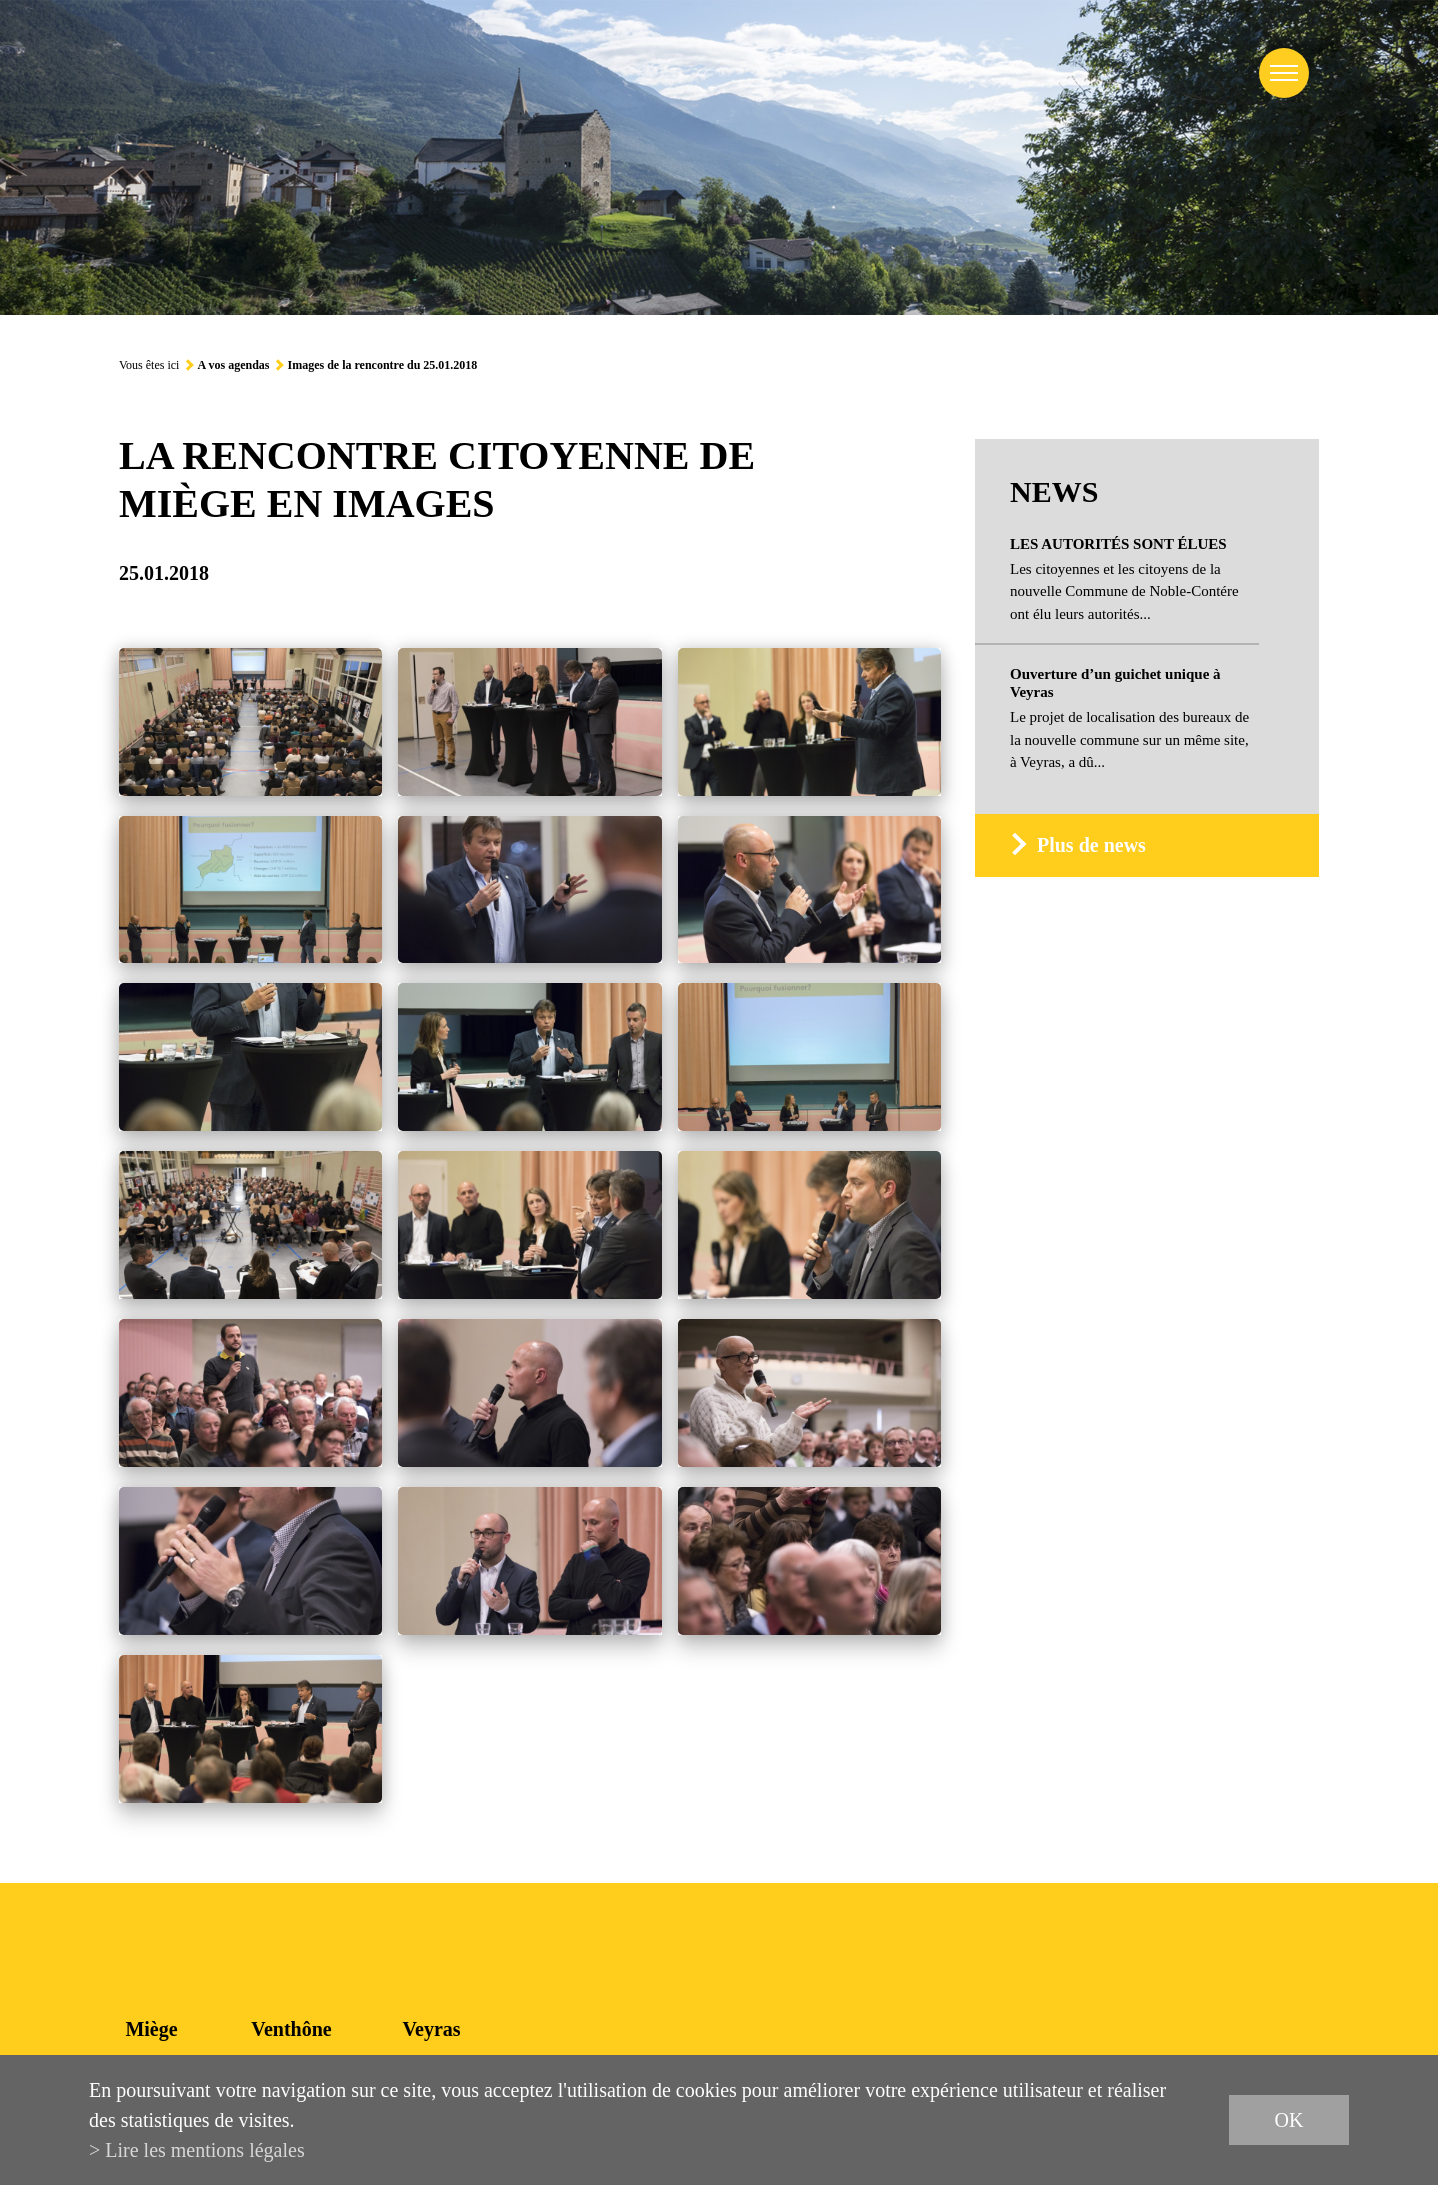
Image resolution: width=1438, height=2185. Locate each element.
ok (1289, 2120)
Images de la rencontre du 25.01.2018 (382, 365)
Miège (151, 2029)
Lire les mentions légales (204, 2150)
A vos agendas (233, 365)
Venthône (291, 2029)
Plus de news (1091, 845)
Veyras (431, 2029)
